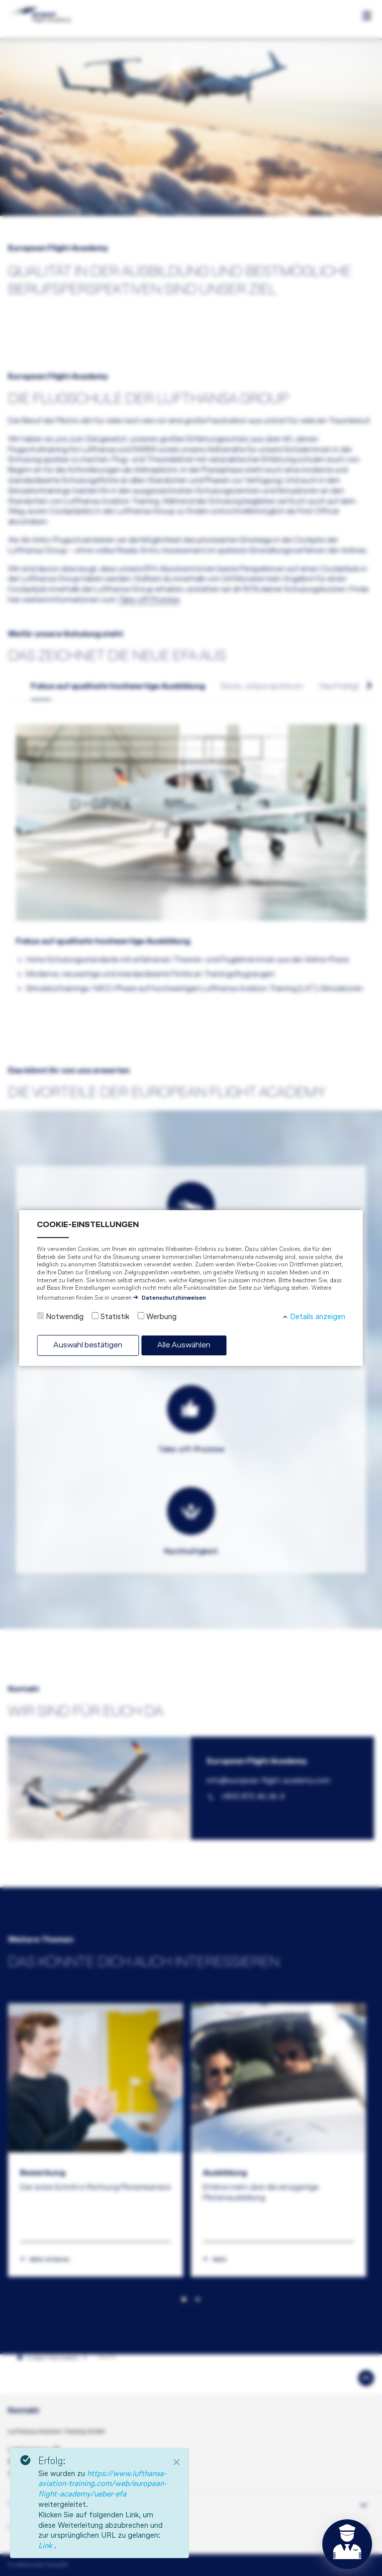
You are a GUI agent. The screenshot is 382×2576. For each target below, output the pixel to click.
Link (46, 2546)
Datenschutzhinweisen (174, 1298)
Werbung (161, 1317)
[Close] (177, 2462)
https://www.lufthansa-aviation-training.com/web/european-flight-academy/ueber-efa (102, 2484)
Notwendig (65, 1317)
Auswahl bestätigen (87, 1345)
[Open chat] (347, 2544)
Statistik (114, 1317)
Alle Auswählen (183, 1345)
